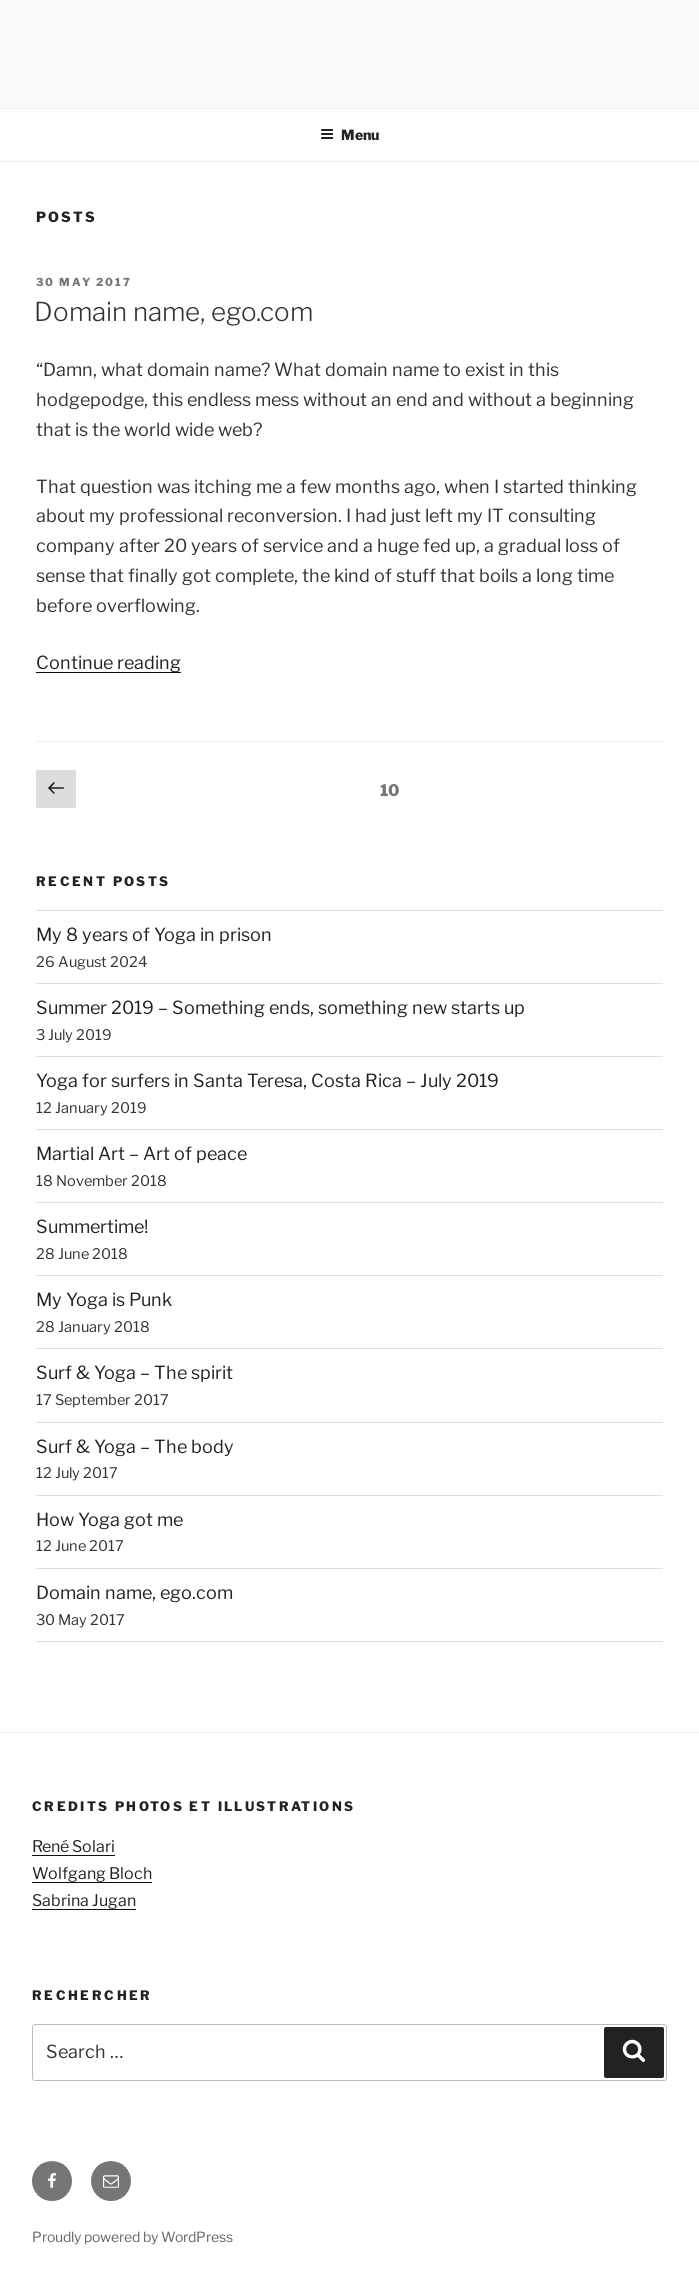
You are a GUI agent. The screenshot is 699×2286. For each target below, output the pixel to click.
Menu (349, 134)
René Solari (73, 1846)
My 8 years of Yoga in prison (154, 934)
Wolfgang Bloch (92, 1873)
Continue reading (108, 662)
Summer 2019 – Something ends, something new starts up (280, 1007)
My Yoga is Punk (104, 1299)
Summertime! (92, 1226)
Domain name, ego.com (173, 311)
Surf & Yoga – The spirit (134, 1372)
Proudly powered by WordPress (132, 2236)
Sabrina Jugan (84, 1900)
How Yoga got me (109, 1519)
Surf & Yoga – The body (135, 1446)
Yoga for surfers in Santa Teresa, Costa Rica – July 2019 (267, 1080)
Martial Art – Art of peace (141, 1153)
